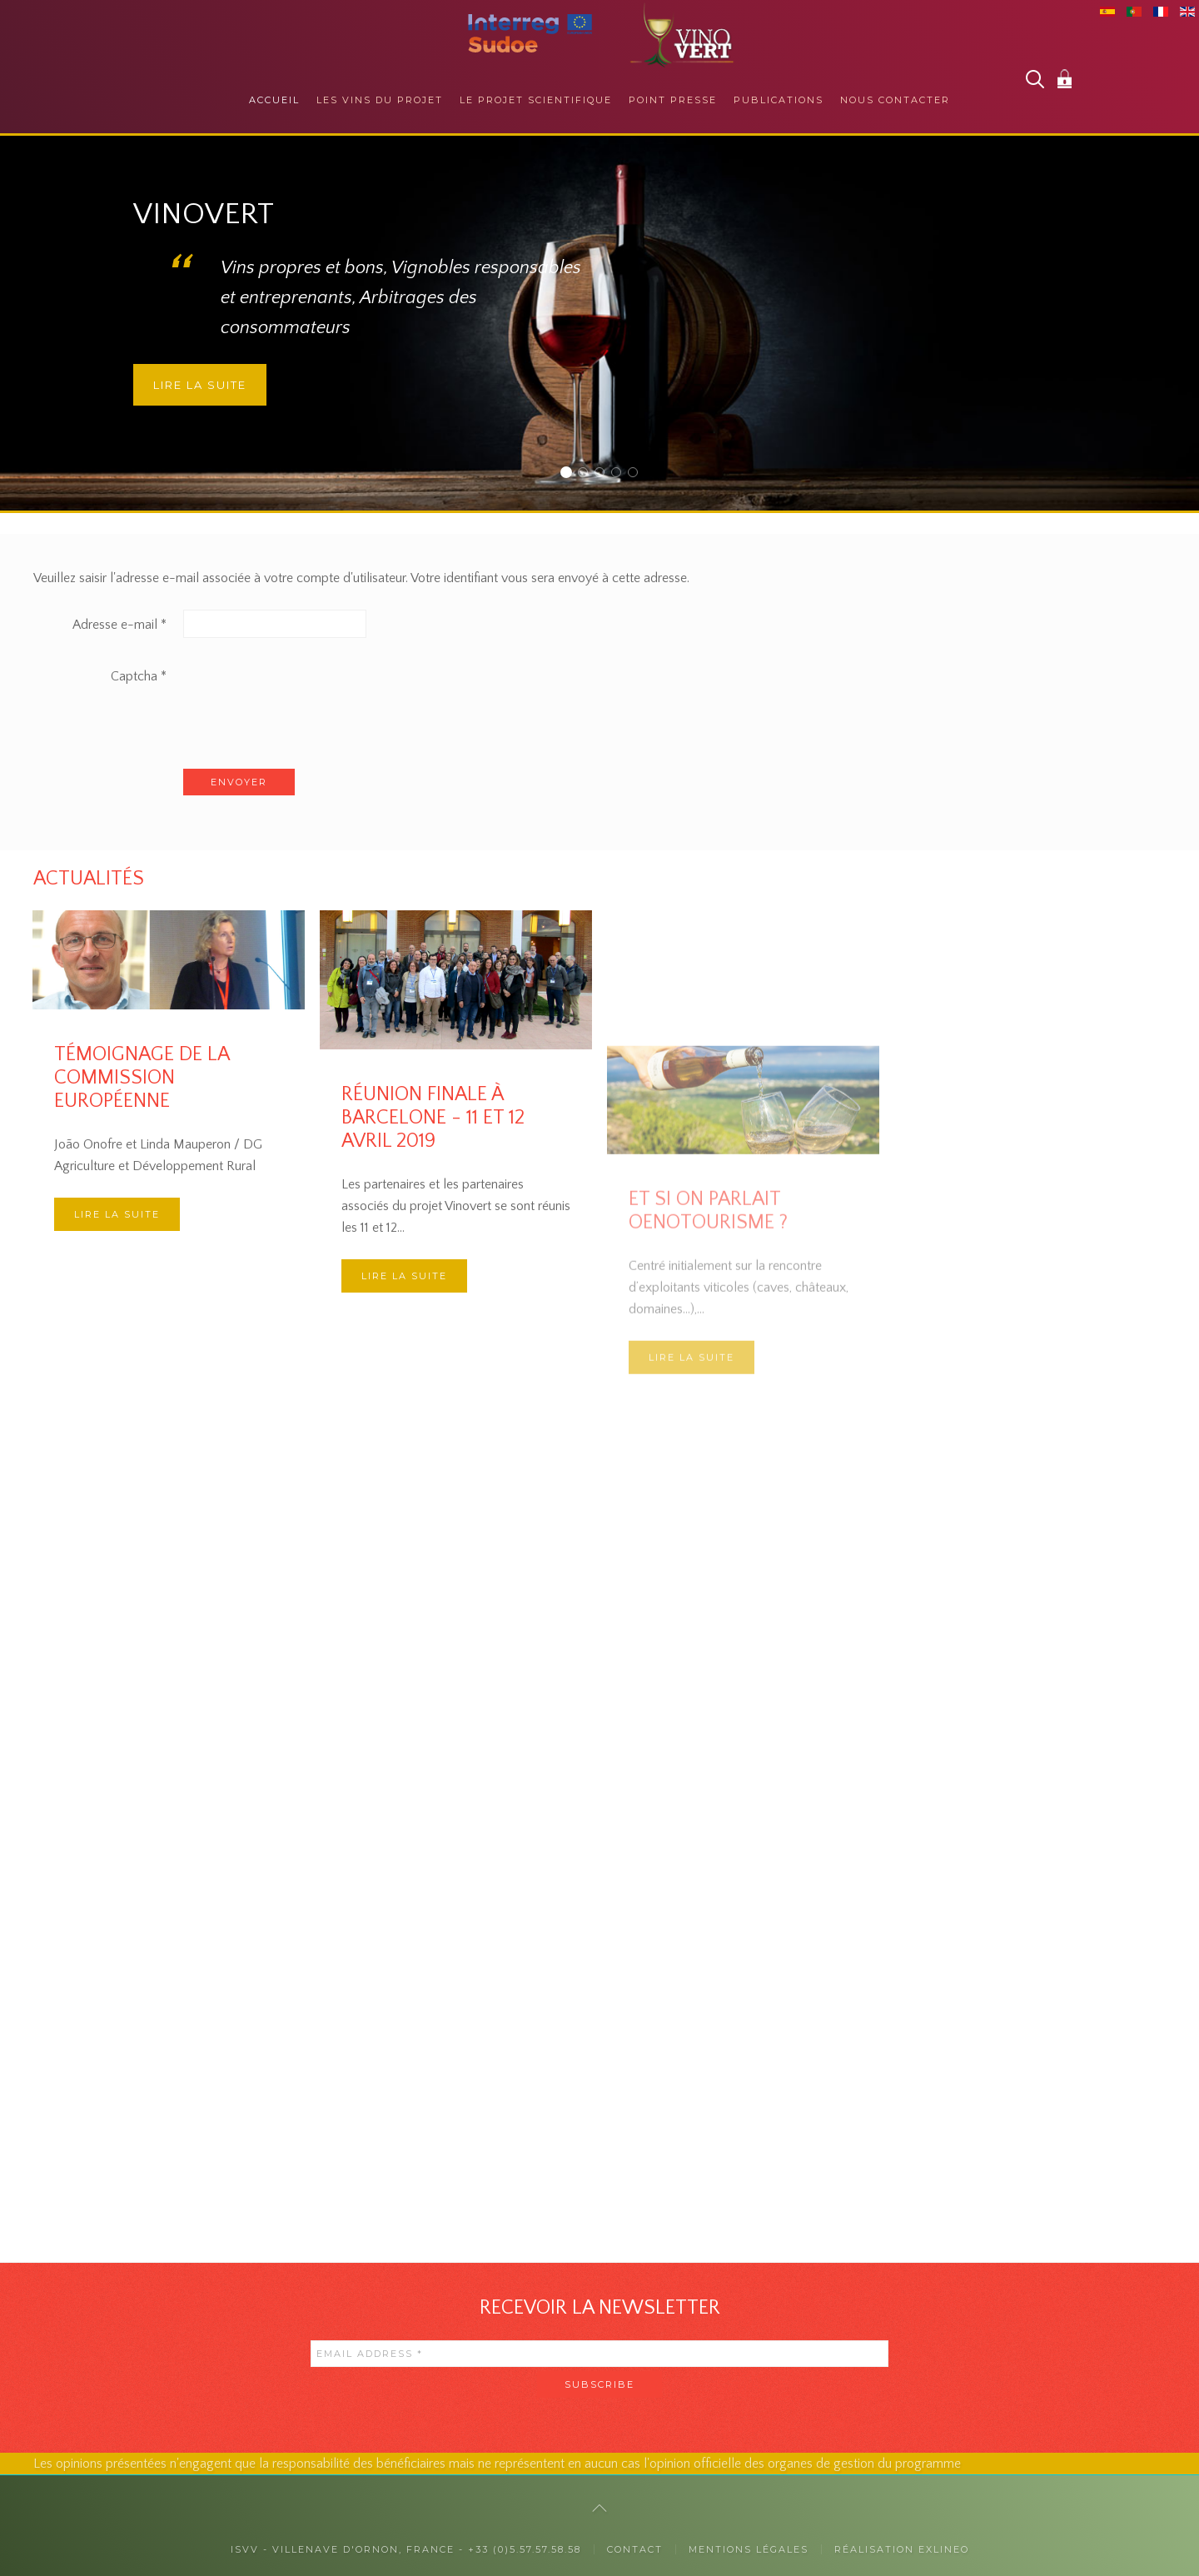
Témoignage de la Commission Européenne (141, 1078)
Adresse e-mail (119, 624)
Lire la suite (199, 384)
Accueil (274, 100)
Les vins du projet (379, 100)
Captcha (139, 676)
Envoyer (239, 782)
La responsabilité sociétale (620, 474)
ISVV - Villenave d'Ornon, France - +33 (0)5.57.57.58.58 (406, 2549)
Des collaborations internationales (637, 474)
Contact (635, 2549)
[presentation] (309, 693)
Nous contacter (895, 100)
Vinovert (570, 474)
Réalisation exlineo (901, 2549)
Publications (778, 100)
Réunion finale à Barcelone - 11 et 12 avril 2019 (433, 1259)
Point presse (673, 100)
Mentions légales (748, 2549)
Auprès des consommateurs (587, 474)
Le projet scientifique (536, 100)
